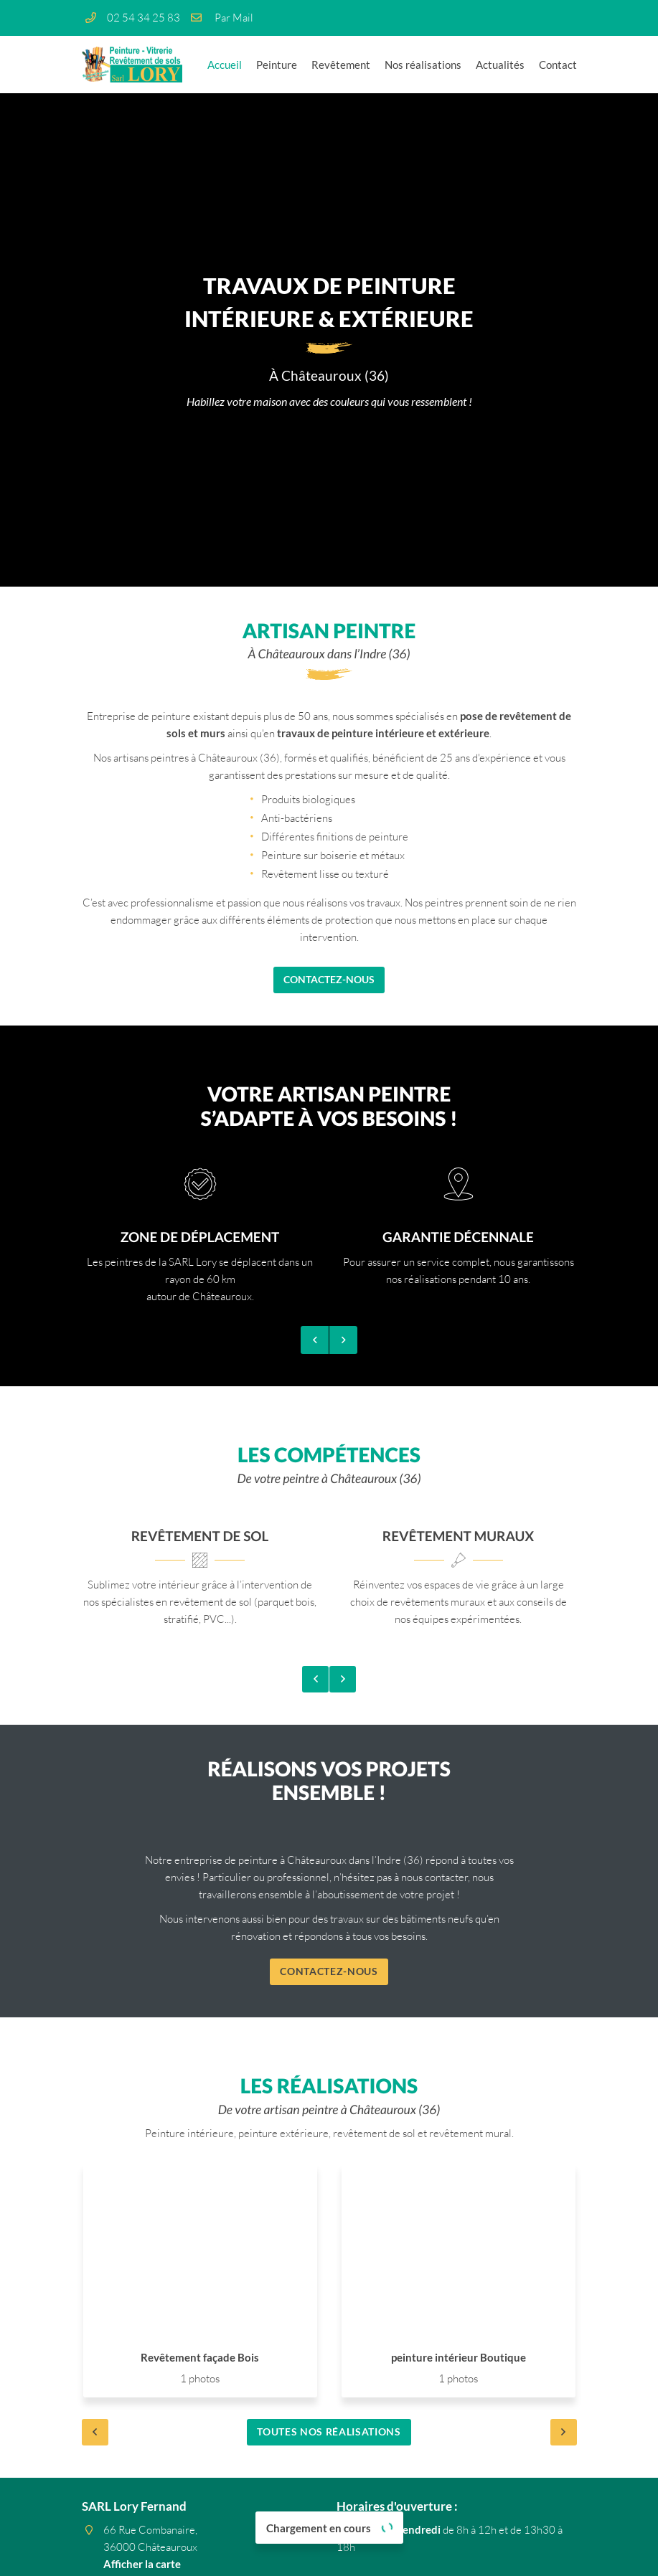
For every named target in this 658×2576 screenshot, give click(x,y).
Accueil (224, 64)
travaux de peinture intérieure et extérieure (383, 732)
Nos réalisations (423, 64)
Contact (558, 64)
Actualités (500, 64)
